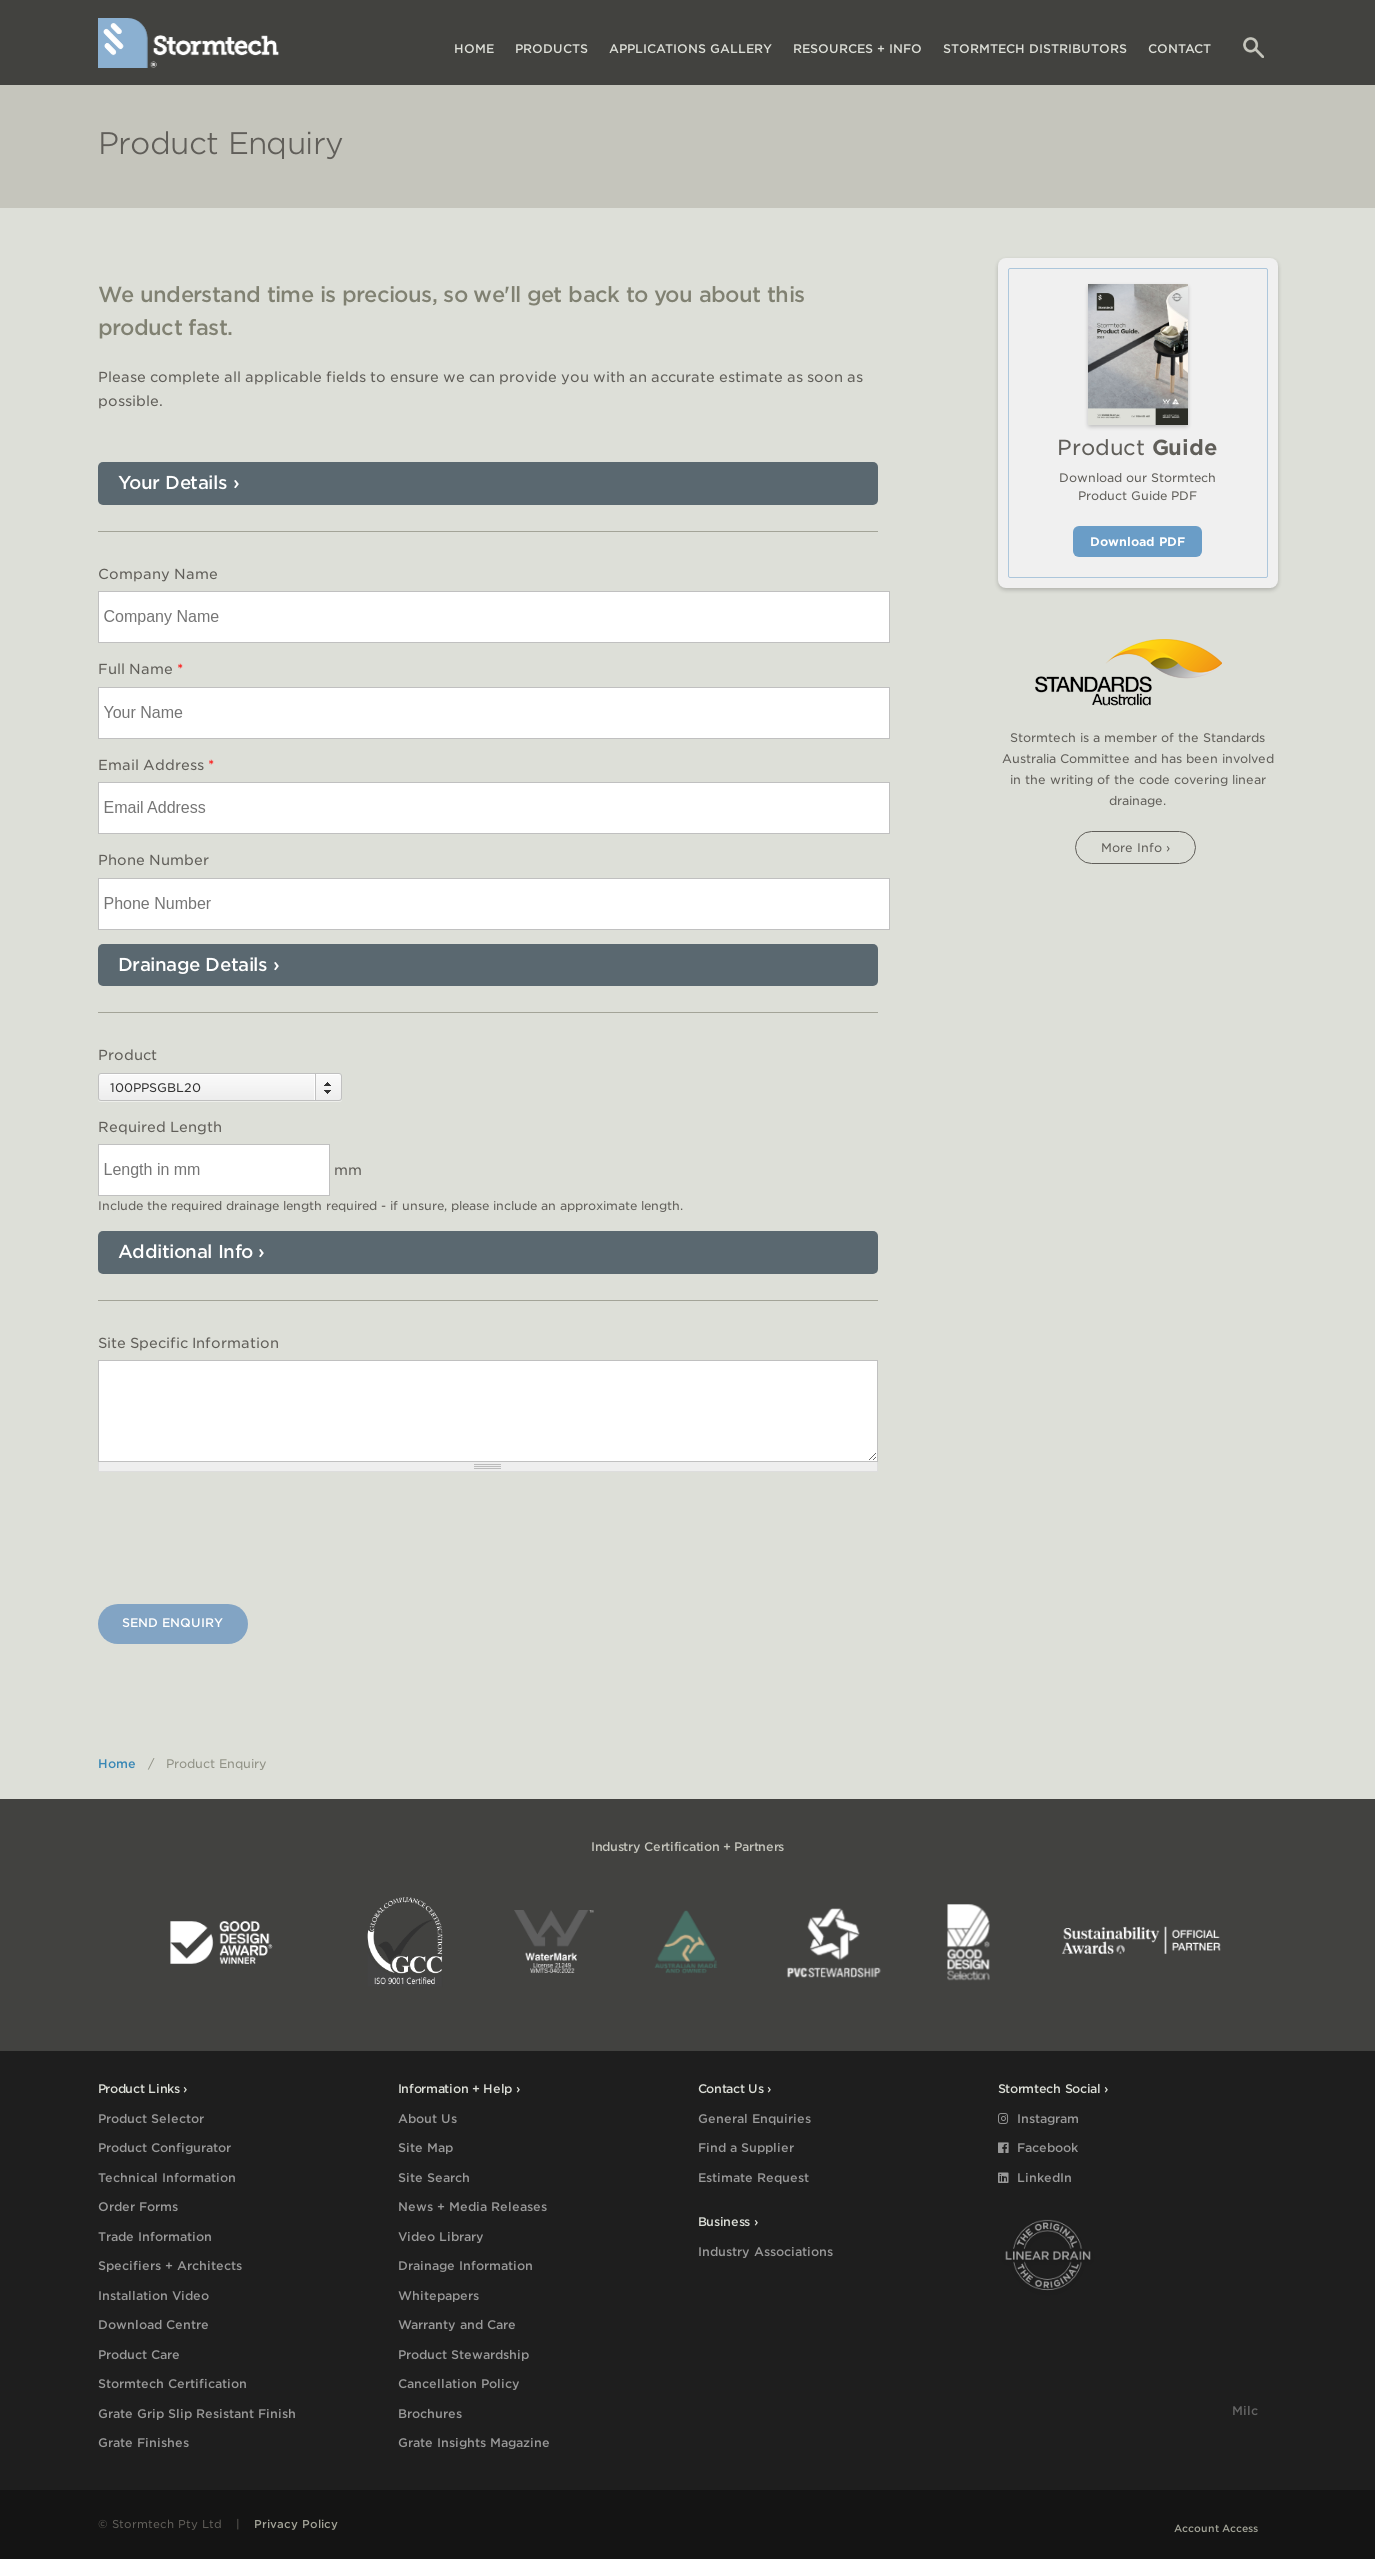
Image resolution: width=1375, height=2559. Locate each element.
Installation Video (153, 2295)
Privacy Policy (296, 2524)
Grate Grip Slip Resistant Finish (197, 2413)
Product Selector (151, 2118)
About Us (427, 2118)
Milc (1245, 2410)
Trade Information (155, 2236)
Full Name (140, 669)
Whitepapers (438, 2295)
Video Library (441, 2236)
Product (127, 1055)
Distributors (1035, 48)
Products (551, 48)
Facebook (1038, 2147)
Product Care (139, 2354)
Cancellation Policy (459, 2383)
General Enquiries (754, 2118)
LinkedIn (1035, 2177)
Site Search (434, 2177)
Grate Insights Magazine (474, 2442)
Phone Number (153, 860)
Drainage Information (465, 2265)
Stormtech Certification (172, 2383)
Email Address (156, 765)
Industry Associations (765, 2251)
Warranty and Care (457, 2324)
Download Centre (153, 2324)
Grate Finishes (143, 2442)
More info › (1135, 847)
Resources (857, 48)
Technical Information (167, 2177)
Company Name (158, 574)
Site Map (425, 2147)
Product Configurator (164, 2147)
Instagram (1038, 2118)
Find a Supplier (746, 2147)
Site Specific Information (188, 1343)
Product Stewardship (463, 2354)
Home (474, 48)
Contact (1179, 48)
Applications (690, 48)
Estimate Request (753, 2177)
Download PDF (1137, 541)
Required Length (160, 1127)
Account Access (1216, 2528)
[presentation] (250, 1541)
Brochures (430, 2413)
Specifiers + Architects (170, 2265)
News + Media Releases (472, 2206)
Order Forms (138, 2206)
